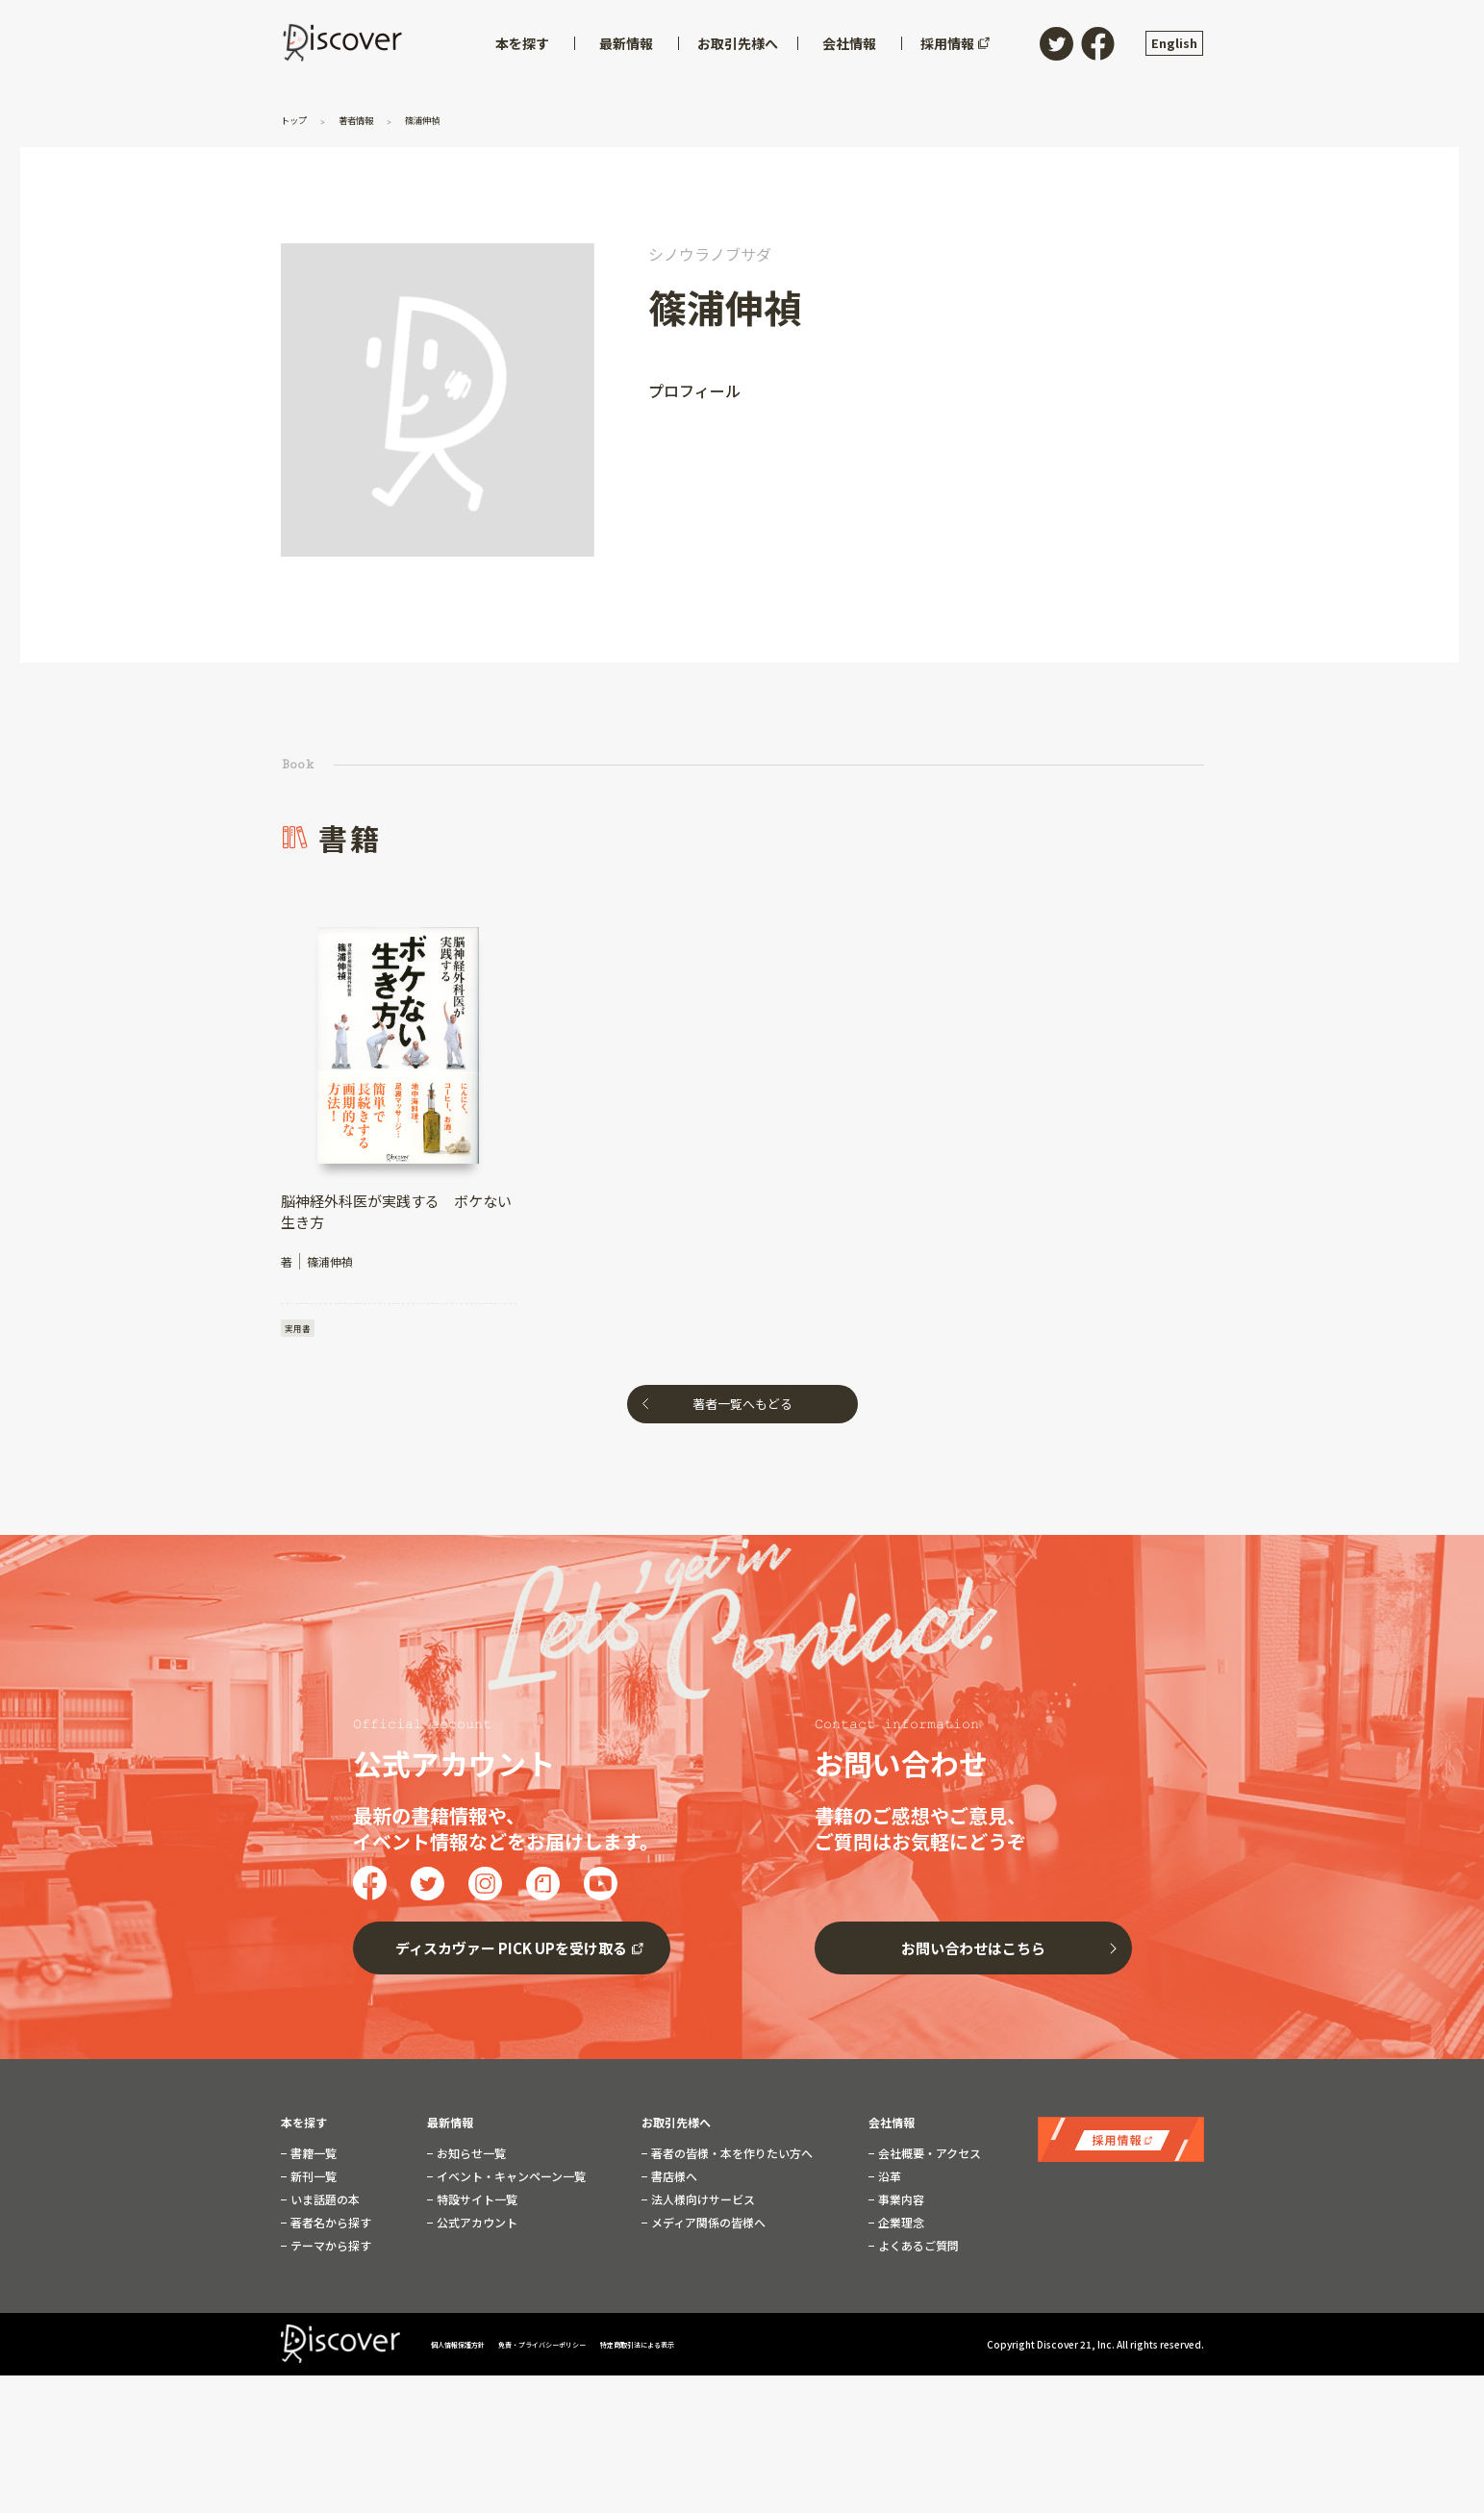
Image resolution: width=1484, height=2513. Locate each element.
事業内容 (899, 2203)
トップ (299, 119)
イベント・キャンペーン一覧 (510, 2180)
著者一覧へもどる (742, 1407)
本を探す (304, 2126)
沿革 (888, 2180)
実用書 (299, 1328)
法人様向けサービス (701, 2203)
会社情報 (891, 2126)
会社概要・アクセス (928, 2157)
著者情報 (372, 119)
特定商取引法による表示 (728, 2348)
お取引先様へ (676, 2126)
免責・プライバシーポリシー (592, 2348)
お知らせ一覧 (470, 2157)
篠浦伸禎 (450, 119)
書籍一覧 (312, 2157)
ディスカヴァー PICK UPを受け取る (511, 1952)
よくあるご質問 (917, 2249)
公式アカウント (475, 2226)
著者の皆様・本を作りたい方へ (730, 2157)
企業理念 (899, 2226)
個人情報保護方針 (470, 2348)
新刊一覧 (312, 2180)
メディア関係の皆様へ (707, 2226)
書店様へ (672, 2180)
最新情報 (450, 2126)
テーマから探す (329, 2249)
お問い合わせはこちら (973, 1952)
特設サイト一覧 (475, 2203)
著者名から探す (329, 2226)
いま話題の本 (324, 2203)
